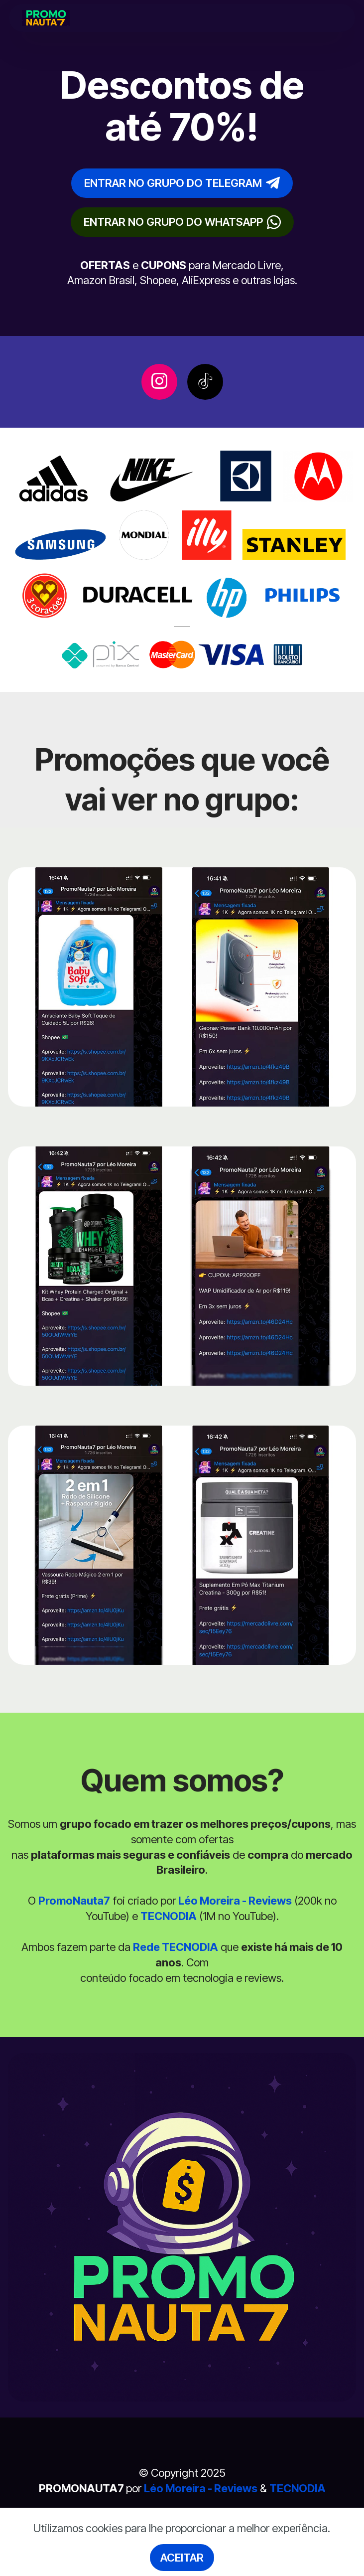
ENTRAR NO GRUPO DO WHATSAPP (182, 222)
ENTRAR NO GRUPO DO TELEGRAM (182, 183)
